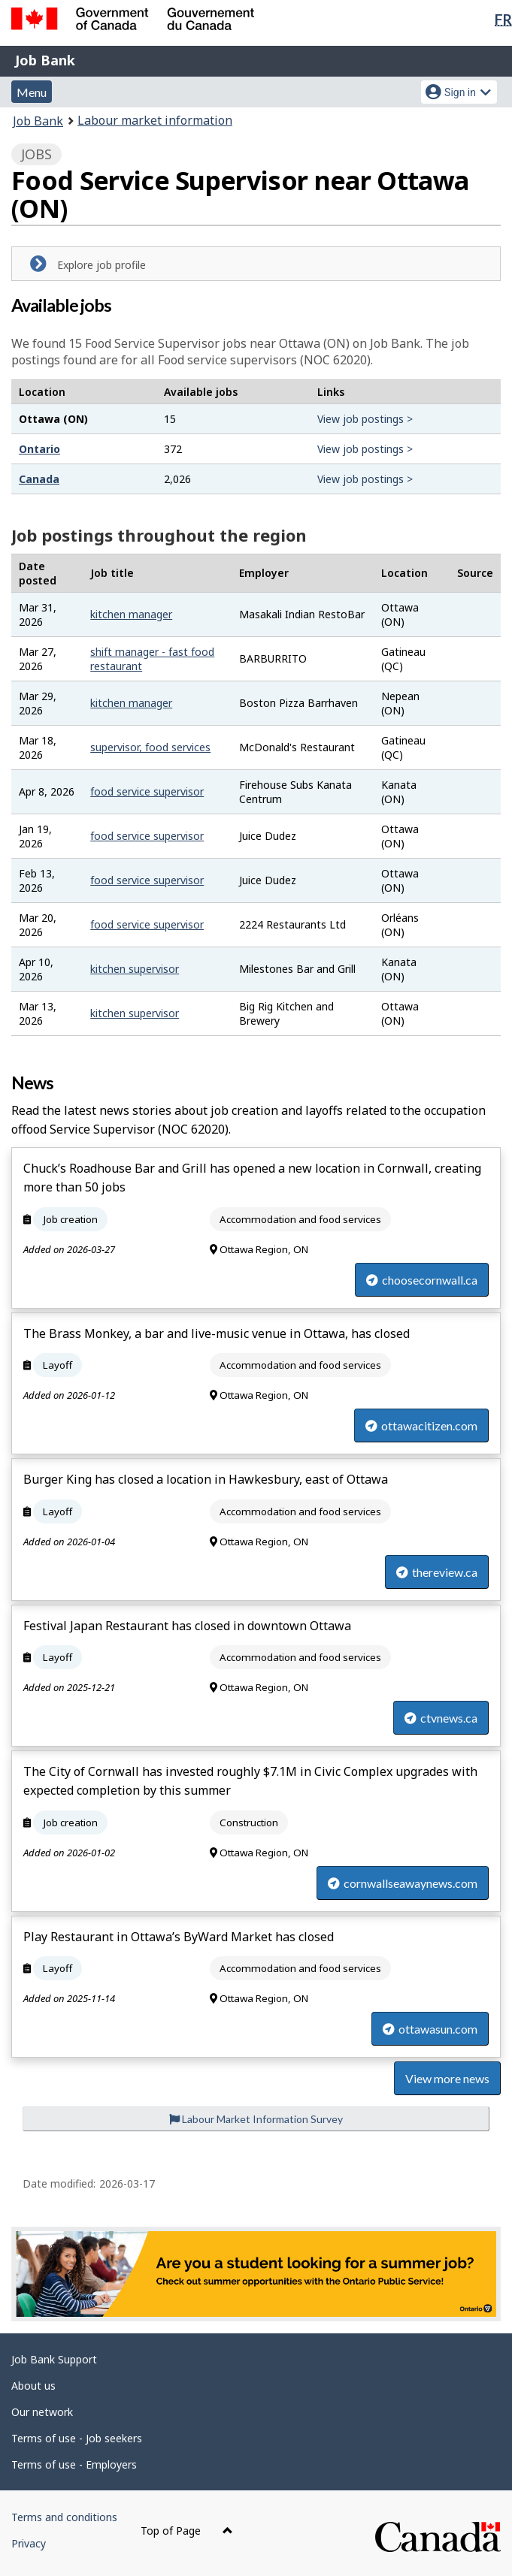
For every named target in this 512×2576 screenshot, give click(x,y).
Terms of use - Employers (74, 2464)
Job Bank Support (54, 2359)
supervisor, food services (150, 747)
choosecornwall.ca (421, 1280)
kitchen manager (131, 614)
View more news (447, 2078)
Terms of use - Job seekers (76, 2438)
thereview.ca (436, 1572)
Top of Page (187, 2530)
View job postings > (365, 419)
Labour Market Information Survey (256, 2118)
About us (33, 2385)
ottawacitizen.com (421, 1425)
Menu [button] (32, 92)
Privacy (28, 2543)
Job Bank (45, 60)
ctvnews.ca (440, 1718)
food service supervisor (147, 791)
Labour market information (154, 120)
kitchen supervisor (134, 969)
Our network (42, 2412)
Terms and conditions (64, 2517)
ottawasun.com (430, 2029)
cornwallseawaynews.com (402, 1883)
